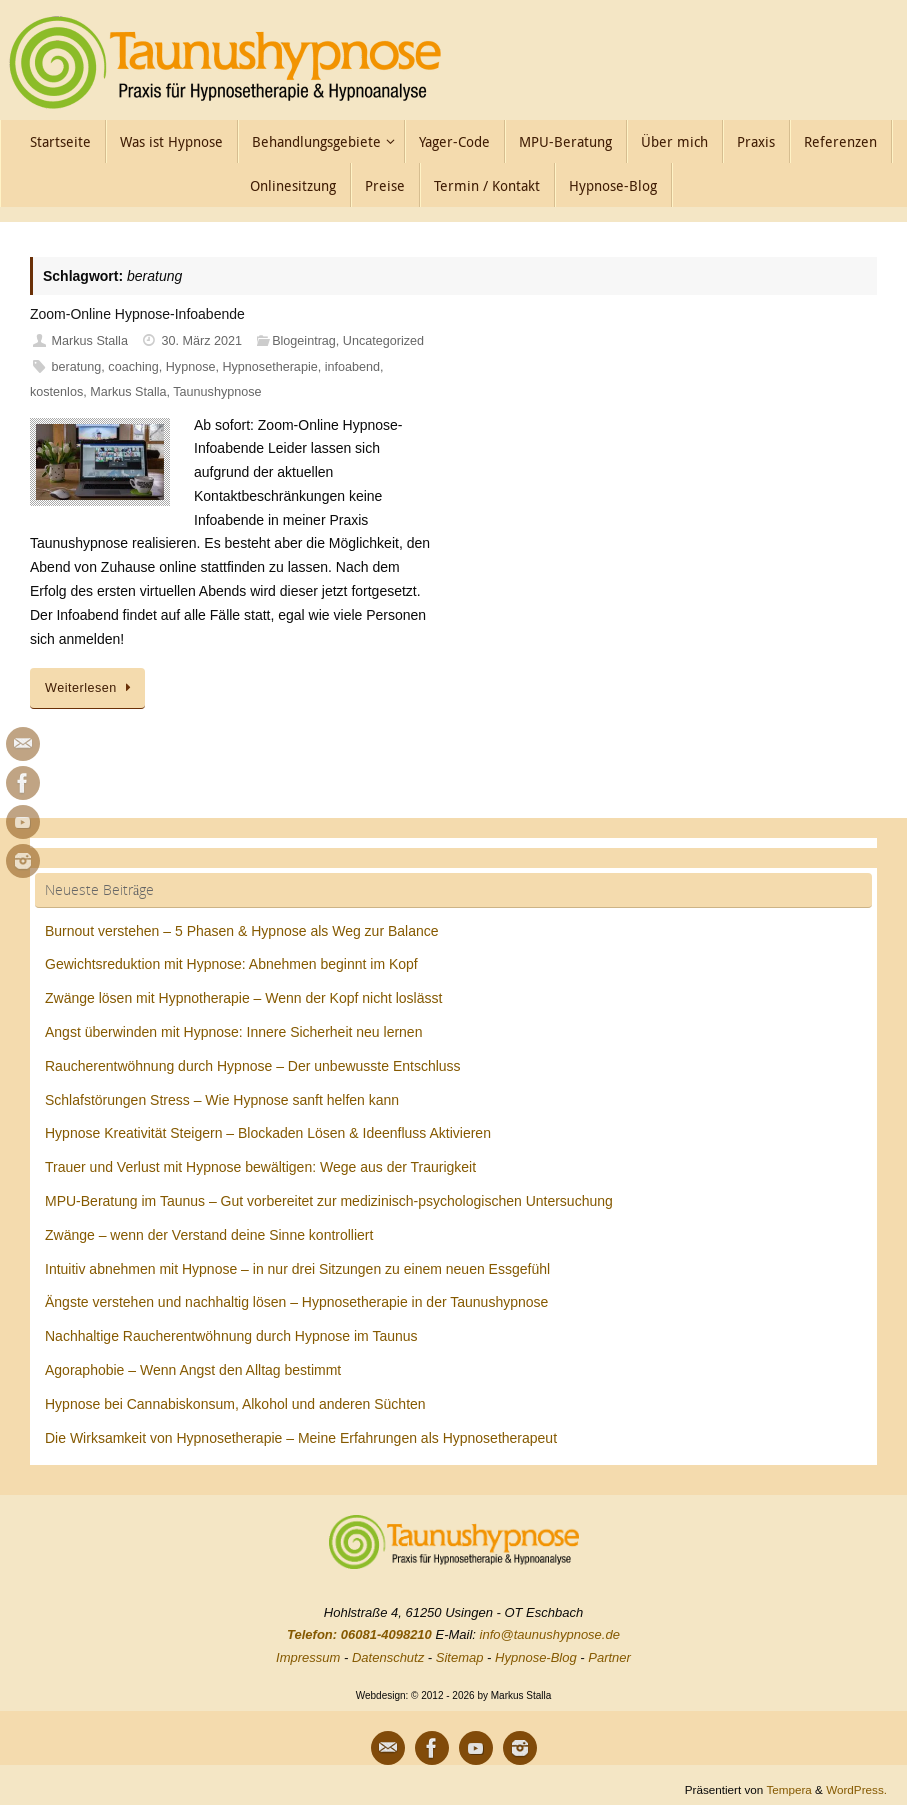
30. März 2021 (202, 341)
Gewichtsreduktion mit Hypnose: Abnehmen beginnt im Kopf (231, 964)
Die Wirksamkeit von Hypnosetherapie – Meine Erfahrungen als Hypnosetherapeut (301, 1438)
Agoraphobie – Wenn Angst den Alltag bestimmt (193, 1370)
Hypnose (191, 367)
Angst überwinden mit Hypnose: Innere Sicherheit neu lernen (233, 1032)
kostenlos (56, 392)
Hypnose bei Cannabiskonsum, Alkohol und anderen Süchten (235, 1404)
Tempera (788, 1789)
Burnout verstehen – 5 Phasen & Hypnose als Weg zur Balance (242, 931)
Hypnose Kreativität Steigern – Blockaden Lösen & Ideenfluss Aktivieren (268, 1133)
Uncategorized (383, 341)
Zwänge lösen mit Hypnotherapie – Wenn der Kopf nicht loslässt (243, 998)
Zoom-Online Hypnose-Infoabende (137, 314)
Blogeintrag (304, 341)
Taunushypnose (217, 392)
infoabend (352, 367)
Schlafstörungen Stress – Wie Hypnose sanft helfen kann (222, 1100)
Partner (609, 1657)
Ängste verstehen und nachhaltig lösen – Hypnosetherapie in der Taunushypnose (296, 1302)
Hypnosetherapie (269, 367)
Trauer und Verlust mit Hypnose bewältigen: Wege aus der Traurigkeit (260, 1167)
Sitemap (460, 1657)
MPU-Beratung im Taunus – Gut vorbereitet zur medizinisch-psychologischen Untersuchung (329, 1201)
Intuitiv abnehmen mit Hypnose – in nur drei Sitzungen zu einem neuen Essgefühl (297, 1269)
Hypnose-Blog (536, 1657)
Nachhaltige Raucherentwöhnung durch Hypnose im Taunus (231, 1336)
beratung (77, 367)
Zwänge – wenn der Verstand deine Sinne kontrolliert (209, 1235)
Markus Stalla (90, 341)
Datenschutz (388, 1657)
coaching (133, 367)
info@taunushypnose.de (550, 1634)
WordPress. (856, 1789)
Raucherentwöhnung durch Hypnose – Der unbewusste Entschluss (253, 1066)
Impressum (308, 1657)
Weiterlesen (91, 688)
